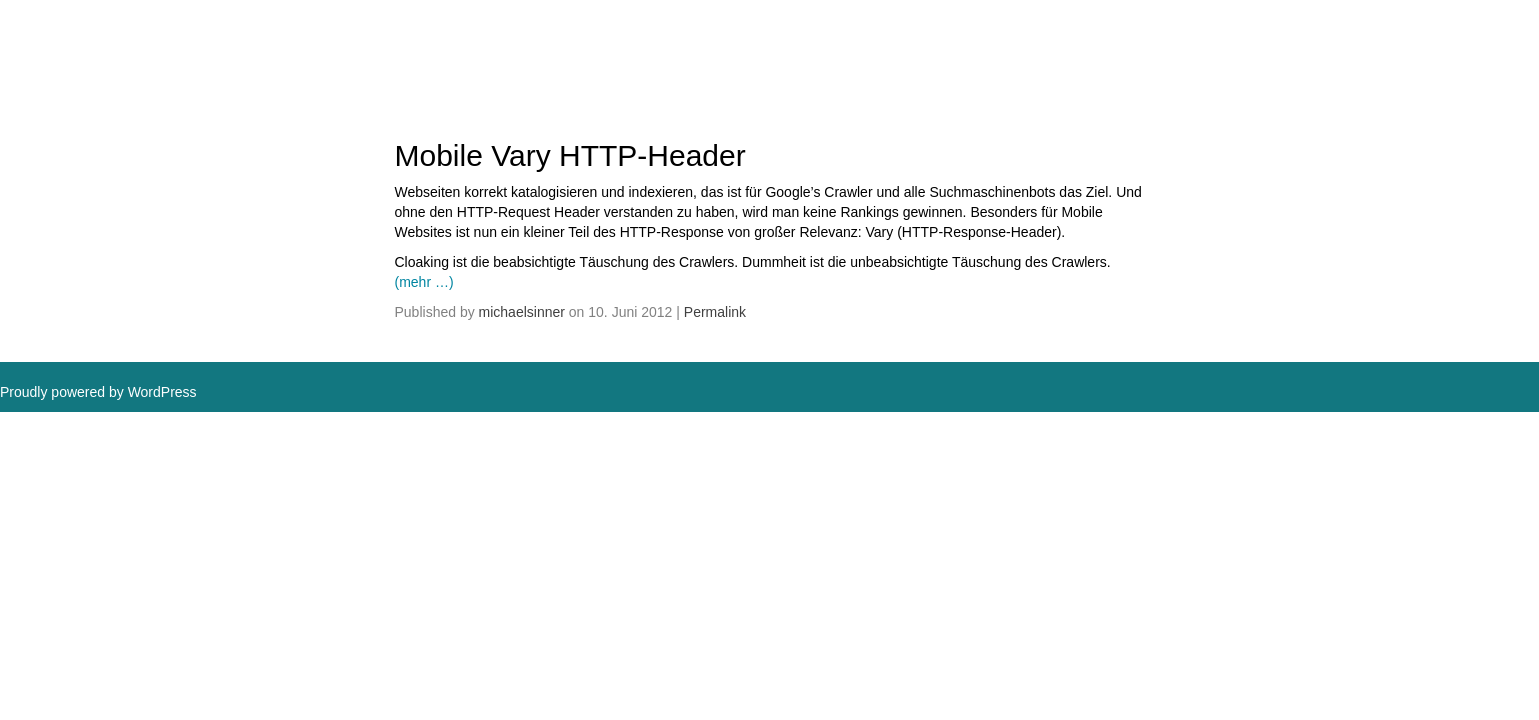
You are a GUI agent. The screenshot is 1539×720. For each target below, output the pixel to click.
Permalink (715, 312)
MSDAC (65, 39)
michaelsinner (522, 312)
